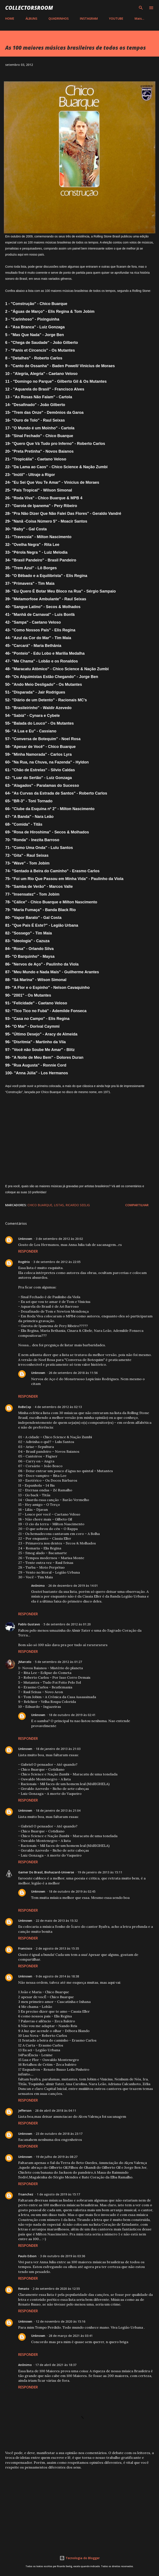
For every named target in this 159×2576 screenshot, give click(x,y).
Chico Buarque (39, 1205)
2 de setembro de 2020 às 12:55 (56, 2289)
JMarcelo (24, 1662)
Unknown (25, 1239)
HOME (9, 18)
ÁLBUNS (31, 18)
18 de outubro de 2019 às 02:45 (72, 1891)
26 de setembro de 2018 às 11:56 (73, 1373)
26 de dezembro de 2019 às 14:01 (73, 1586)
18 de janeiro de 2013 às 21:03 (58, 1749)
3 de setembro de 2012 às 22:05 (56, 1262)
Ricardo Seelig (78, 1205)
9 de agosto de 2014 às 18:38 (57, 1976)
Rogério (24, 1262)
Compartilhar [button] (137, 1205)
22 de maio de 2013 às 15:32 (57, 1921)
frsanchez (25, 2194)
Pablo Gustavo (29, 1624)
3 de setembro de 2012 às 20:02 (59, 1239)
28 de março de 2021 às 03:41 (71, 2336)
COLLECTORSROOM (29, 7)
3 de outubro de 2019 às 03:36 (62, 2256)
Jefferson (25, 2110)
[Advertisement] (79, 2506)
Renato (23, 2289)
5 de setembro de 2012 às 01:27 (58, 1662)
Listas (59, 1205)
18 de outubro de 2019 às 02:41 (72, 1715)
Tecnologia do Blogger (79, 2558)
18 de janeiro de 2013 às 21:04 (58, 1810)
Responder (28, 1251)
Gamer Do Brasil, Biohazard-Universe (46, 1872)
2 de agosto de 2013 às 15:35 (57, 1948)
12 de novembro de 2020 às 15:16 (60, 2321)
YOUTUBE (116, 18)
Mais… (139, 18)
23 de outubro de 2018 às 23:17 (59, 2134)
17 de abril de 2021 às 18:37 (55, 2365)
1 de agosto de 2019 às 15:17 (58, 2194)
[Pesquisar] (140, 7)
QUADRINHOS (58, 18)
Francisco (25, 1948)
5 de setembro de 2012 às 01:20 (67, 1624)
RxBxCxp (24, 1407)
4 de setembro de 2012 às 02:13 (58, 1407)
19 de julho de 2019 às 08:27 (56, 2157)
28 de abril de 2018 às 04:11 (55, 2110)
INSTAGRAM (89, 18)
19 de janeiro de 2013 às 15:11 (99, 1872)
